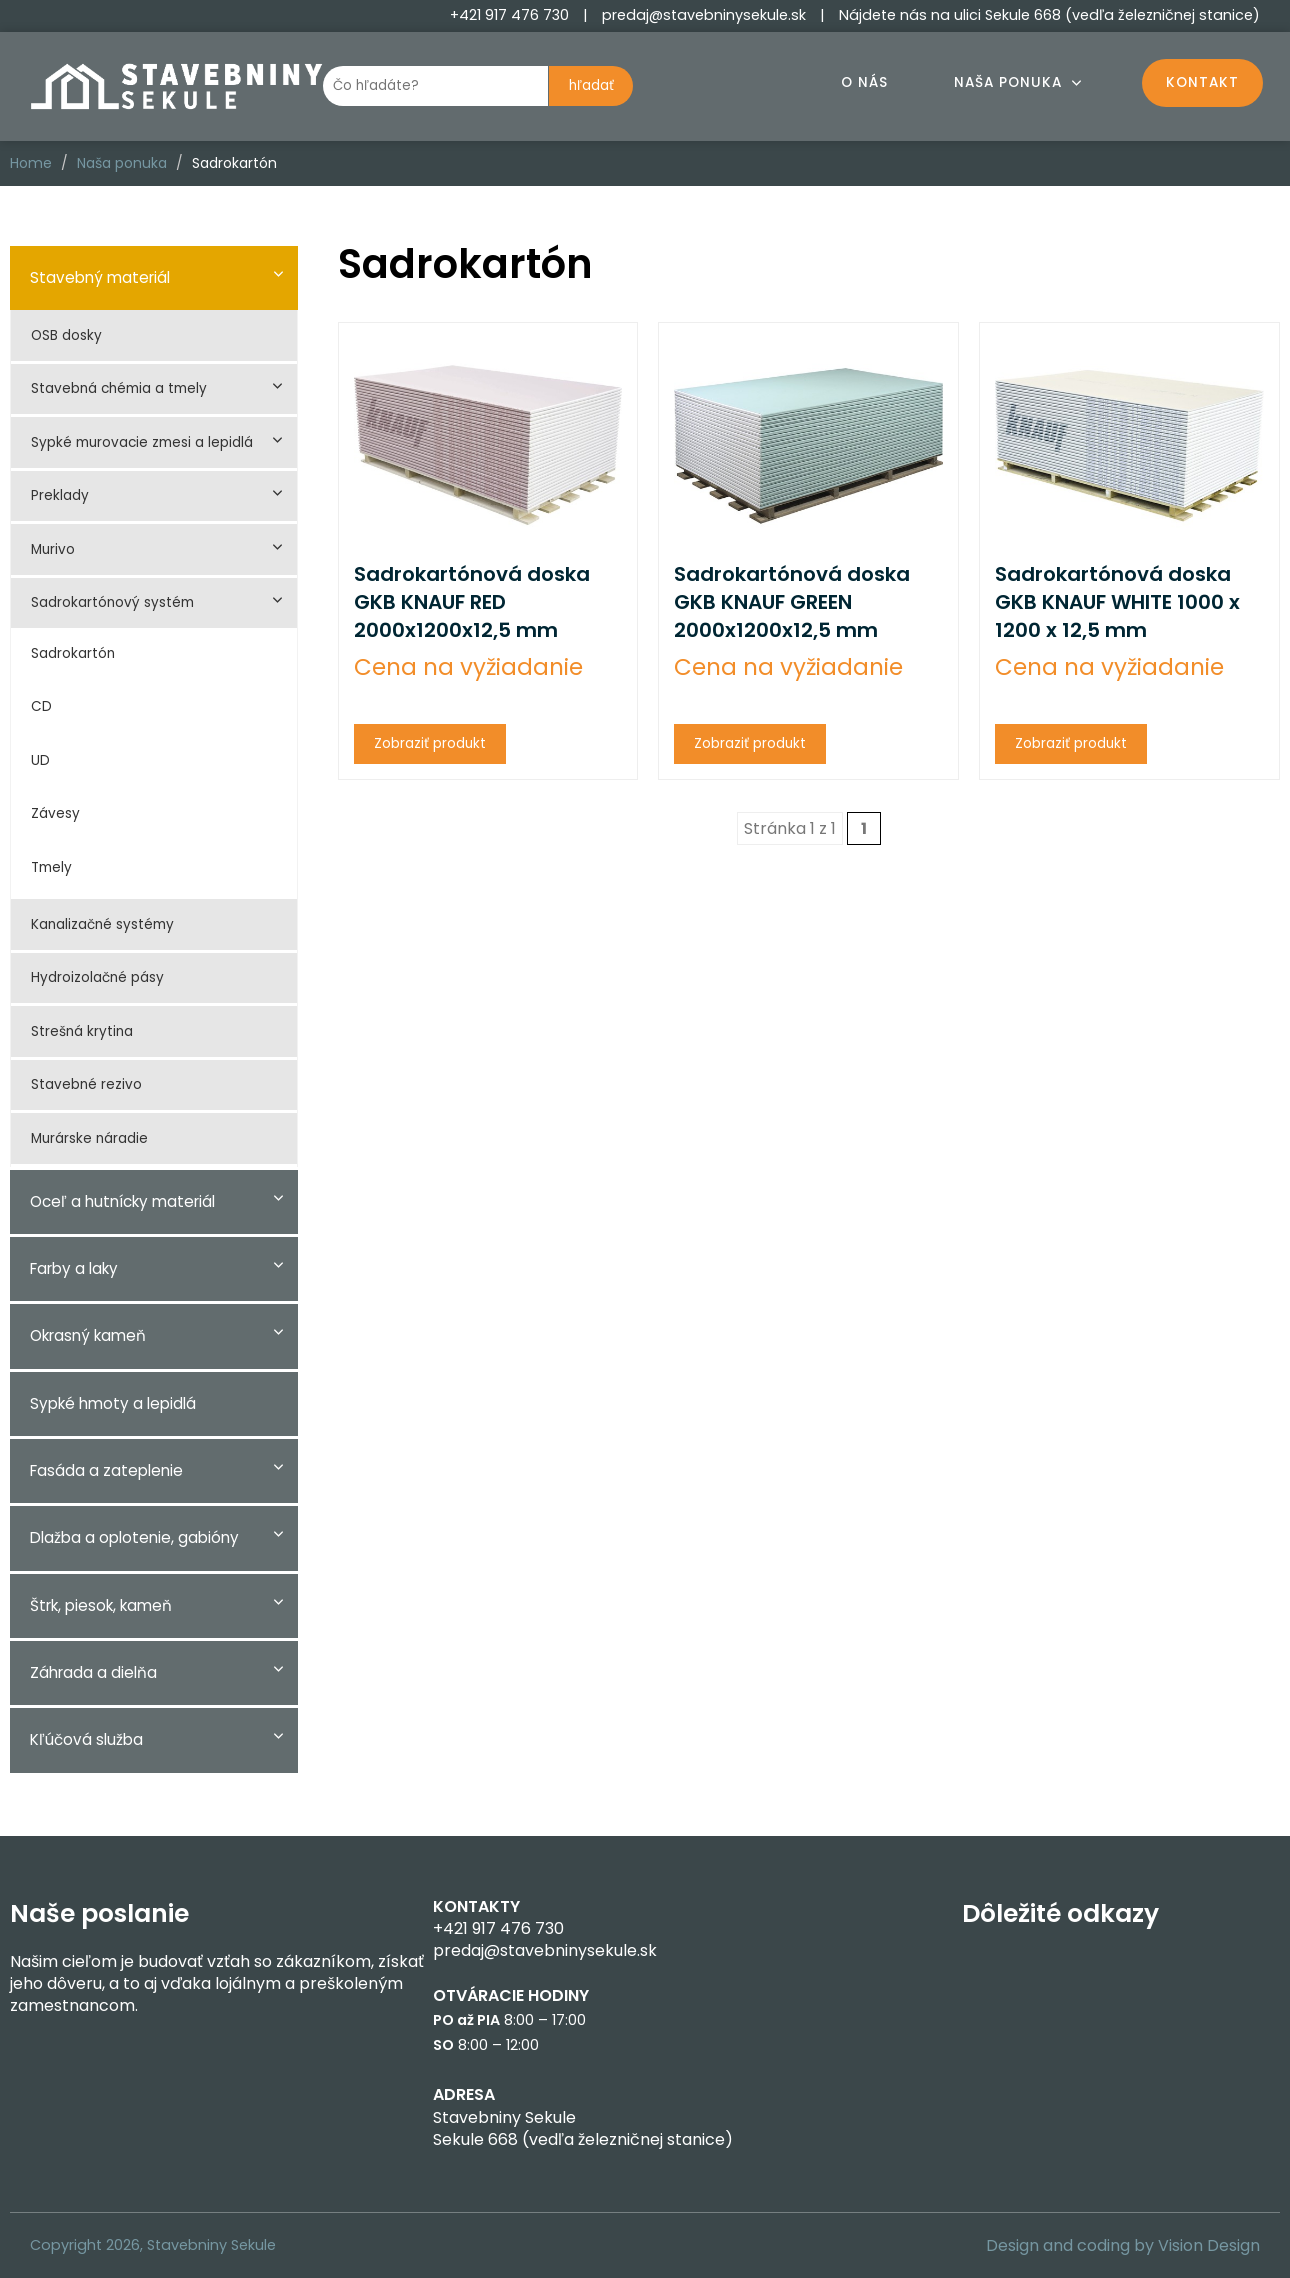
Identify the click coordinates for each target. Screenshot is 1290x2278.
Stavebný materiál (100, 277)
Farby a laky (74, 1268)
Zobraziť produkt (430, 743)
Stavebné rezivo (86, 1084)
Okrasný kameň (88, 1335)
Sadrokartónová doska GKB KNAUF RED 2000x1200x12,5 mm (472, 602)
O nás (864, 82)
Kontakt (1202, 82)
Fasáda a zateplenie (106, 1470)
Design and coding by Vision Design (1123, 2245)
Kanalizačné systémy (102, 924)
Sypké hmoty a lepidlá (113, 1403)
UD (40, 760)
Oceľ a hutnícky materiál (122, 1201)
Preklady (60, 495)
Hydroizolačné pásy (97, 977)
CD (41, 706)
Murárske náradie (89, 1138)
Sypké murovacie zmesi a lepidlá (142, 442)
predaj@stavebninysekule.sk (704, 15)
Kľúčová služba (86, 1739)
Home (31, 163)
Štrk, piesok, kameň (101, 1605)
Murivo (53, 549)
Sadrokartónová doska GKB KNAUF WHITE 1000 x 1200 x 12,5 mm (1117, 602)
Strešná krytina (82, 1031)
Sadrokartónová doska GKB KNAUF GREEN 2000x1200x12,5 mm (792, 602)
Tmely (51, 867)
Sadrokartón (73, 653)
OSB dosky (66, 335)
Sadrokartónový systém (112, 602)
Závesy (55, 813)
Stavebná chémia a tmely (119, 388)
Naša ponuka (1008, 82)
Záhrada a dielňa (93, 1672)
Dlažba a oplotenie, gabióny (134, 1537)
